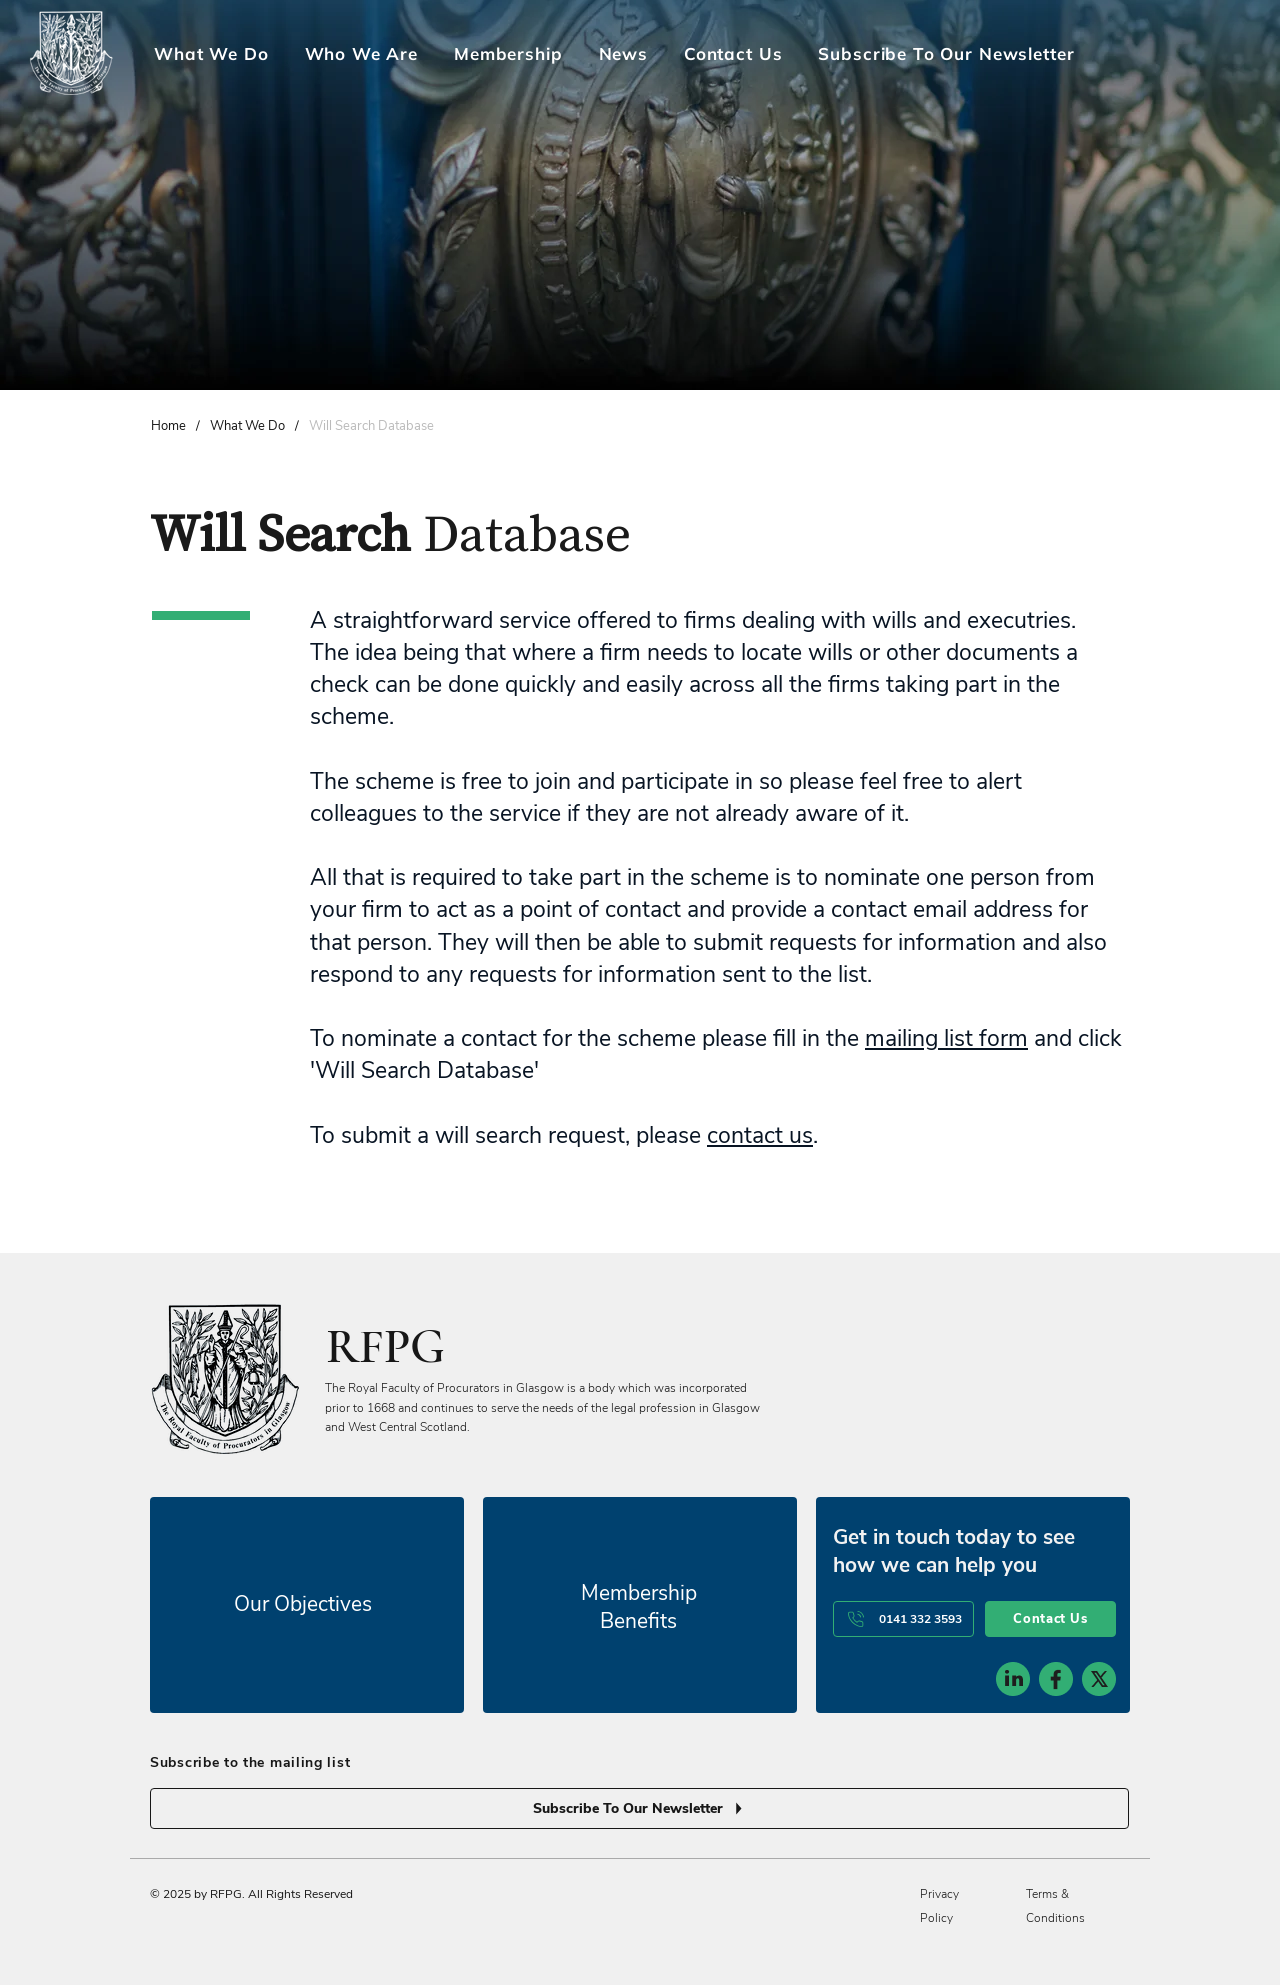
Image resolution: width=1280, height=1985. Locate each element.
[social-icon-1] (1013, 1679)
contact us (760, 1135)
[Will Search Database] (371, 425)
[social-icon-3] (1099, 1679)
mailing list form (946, 1038)
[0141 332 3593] (903, 1619)
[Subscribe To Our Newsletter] (639, 1808)
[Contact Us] (1050, 1619)
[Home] (168, 425)
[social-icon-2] (1056, 1679)
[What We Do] (247, 425)
